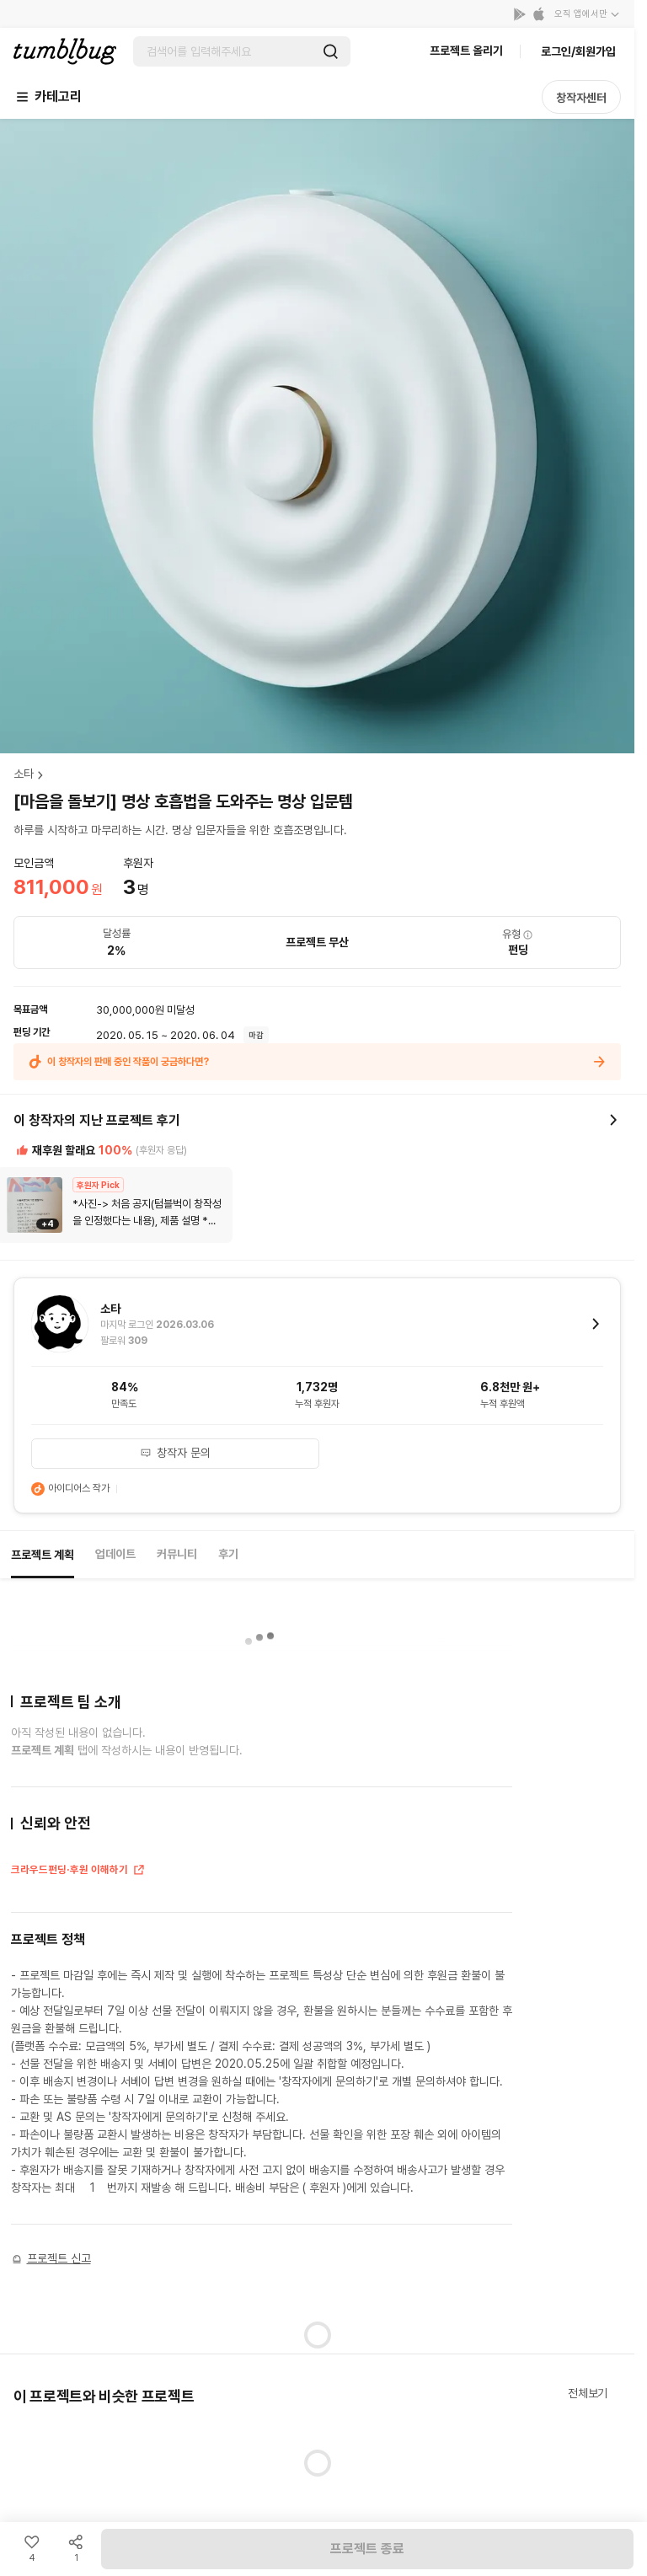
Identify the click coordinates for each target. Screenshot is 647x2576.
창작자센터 (581, 97)
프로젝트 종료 (367, 2549)
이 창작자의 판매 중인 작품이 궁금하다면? (317, 1061)
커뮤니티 (177, 1554)
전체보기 (587, 2393)
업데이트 (115, 1554)
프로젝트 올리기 (466, 50)
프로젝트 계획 (42, 1554)
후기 (228, 1554)
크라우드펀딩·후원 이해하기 (78, 1871)
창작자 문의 (175, 1452)
